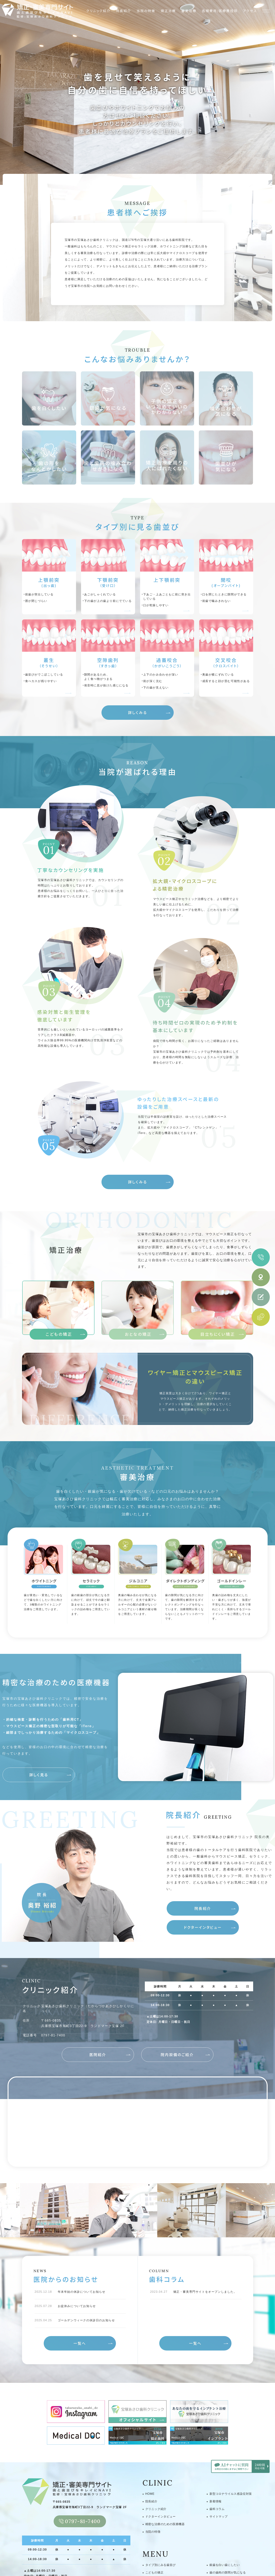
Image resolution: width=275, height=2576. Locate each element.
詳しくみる (137, 712)
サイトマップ (218, 2516)
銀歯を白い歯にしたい (224, 2564)
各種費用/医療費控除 (220, 10)
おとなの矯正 (138, 1334)
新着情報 (215, 2501)
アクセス (250, 10)
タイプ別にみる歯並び (160, 2564)
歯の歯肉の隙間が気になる (227, 2572)
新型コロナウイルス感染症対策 (230, 2493)
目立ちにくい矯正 (217, 1334)
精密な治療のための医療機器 (165, 2524)
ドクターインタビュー (203, 1927)
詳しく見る (38, 1774)
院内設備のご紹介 (177, 2054)
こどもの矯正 (59, 1334)
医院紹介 (97, 2054)
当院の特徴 (146, 10)
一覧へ (79, 2343)
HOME (150, 2493)
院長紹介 (202, 1908)
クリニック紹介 (156, 2508)
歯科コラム (217, 2508)
